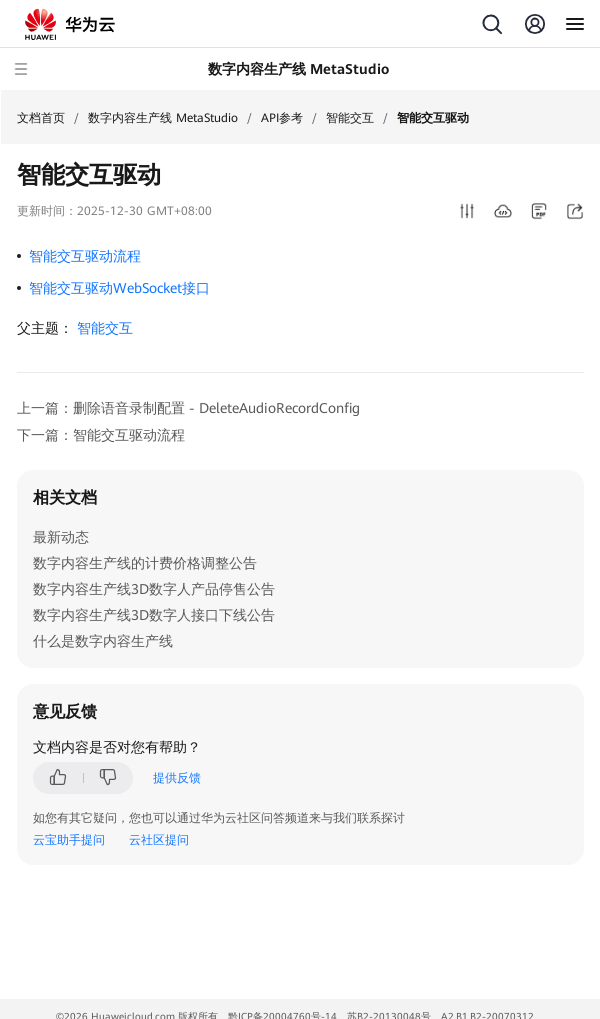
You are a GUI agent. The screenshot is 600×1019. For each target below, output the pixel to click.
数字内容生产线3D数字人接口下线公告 (154, 615)
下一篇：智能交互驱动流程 (101, 435)
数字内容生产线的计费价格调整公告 (145, 563)
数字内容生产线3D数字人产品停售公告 (154, 589)
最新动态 (61, 537)
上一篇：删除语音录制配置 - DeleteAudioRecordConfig (188, 408)
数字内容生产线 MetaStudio (163, 118)
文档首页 (41, 118)
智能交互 (350, 118)
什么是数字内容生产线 (103, 641)
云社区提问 (159, 840)
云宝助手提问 (69, 840)
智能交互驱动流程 (85, 256)
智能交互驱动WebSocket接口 (119, 288)
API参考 (282, 118)
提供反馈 (177, 778)
